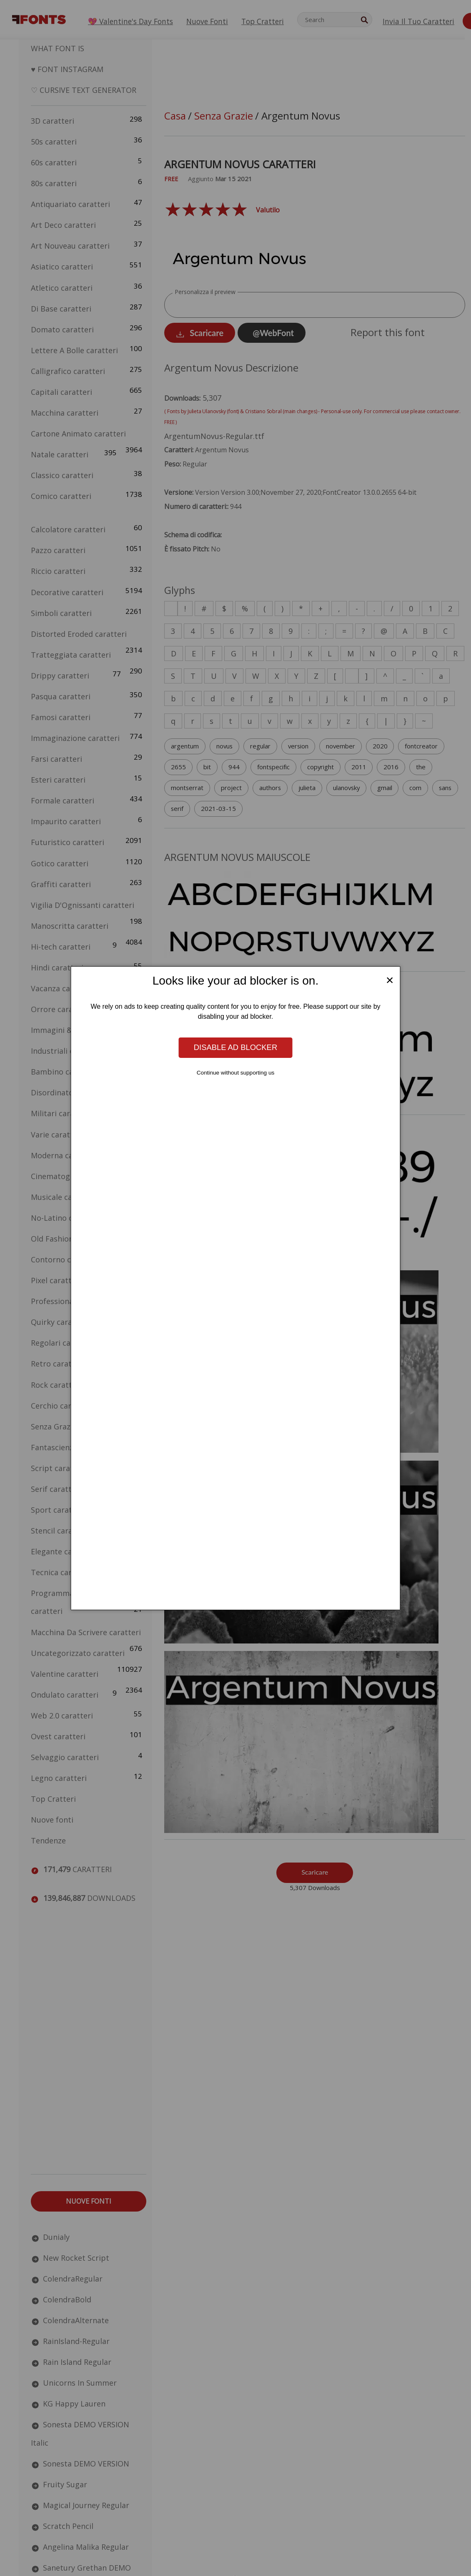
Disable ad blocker (235, 1047)
